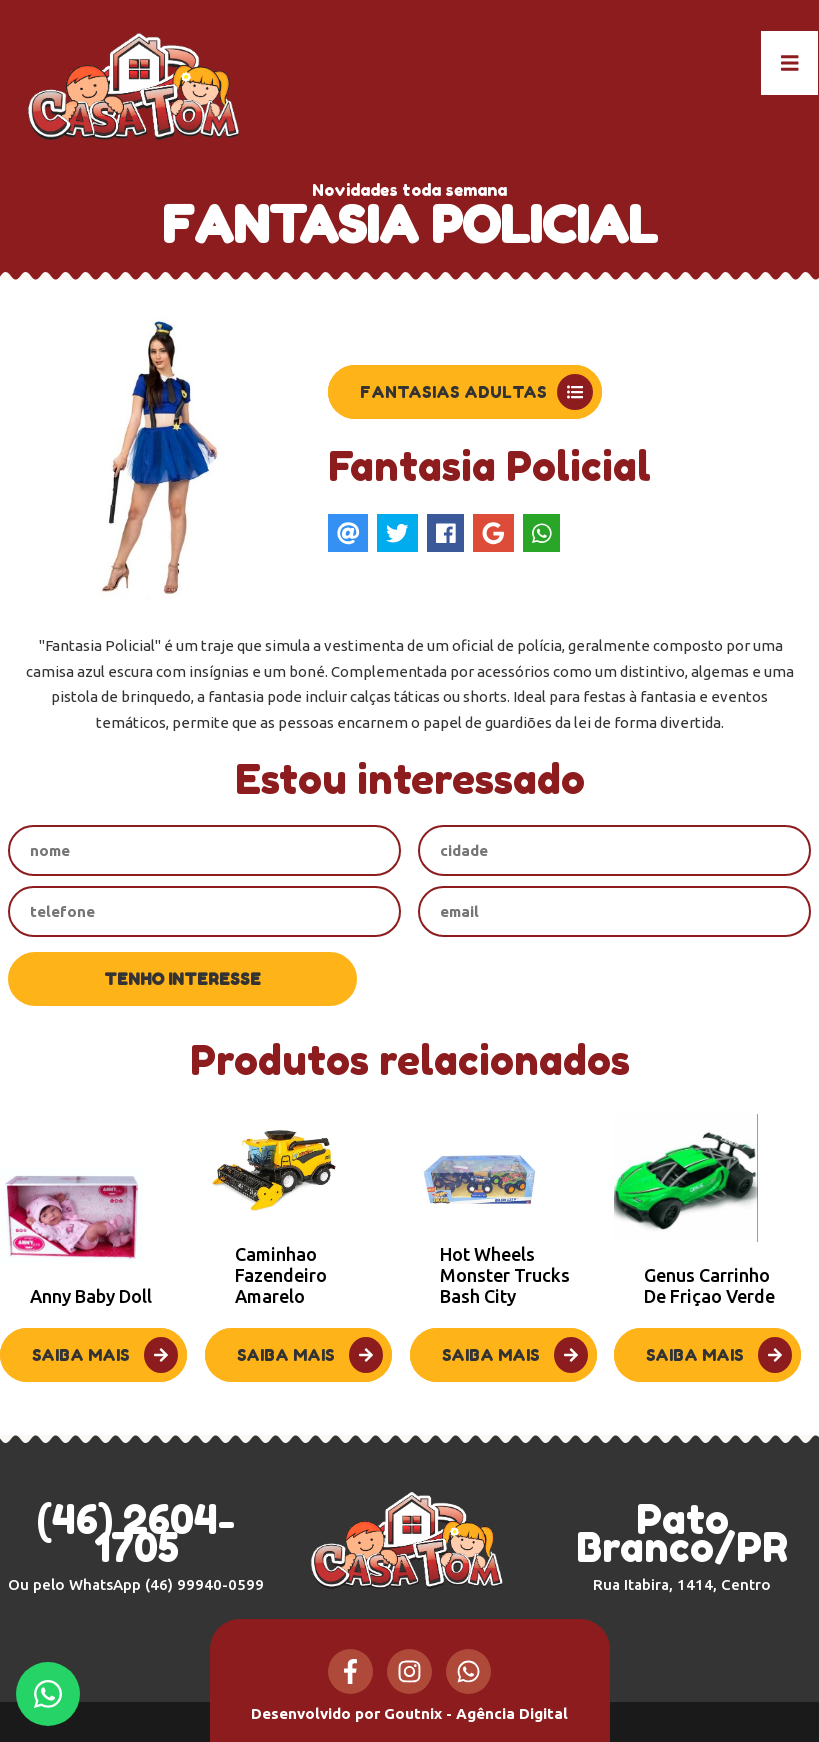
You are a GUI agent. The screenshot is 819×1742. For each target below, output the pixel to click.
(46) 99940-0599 (204, 1584)
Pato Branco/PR (682, 1544)
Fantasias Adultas (476, 392)
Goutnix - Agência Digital (476, 1713)
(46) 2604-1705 (136, 1533)
